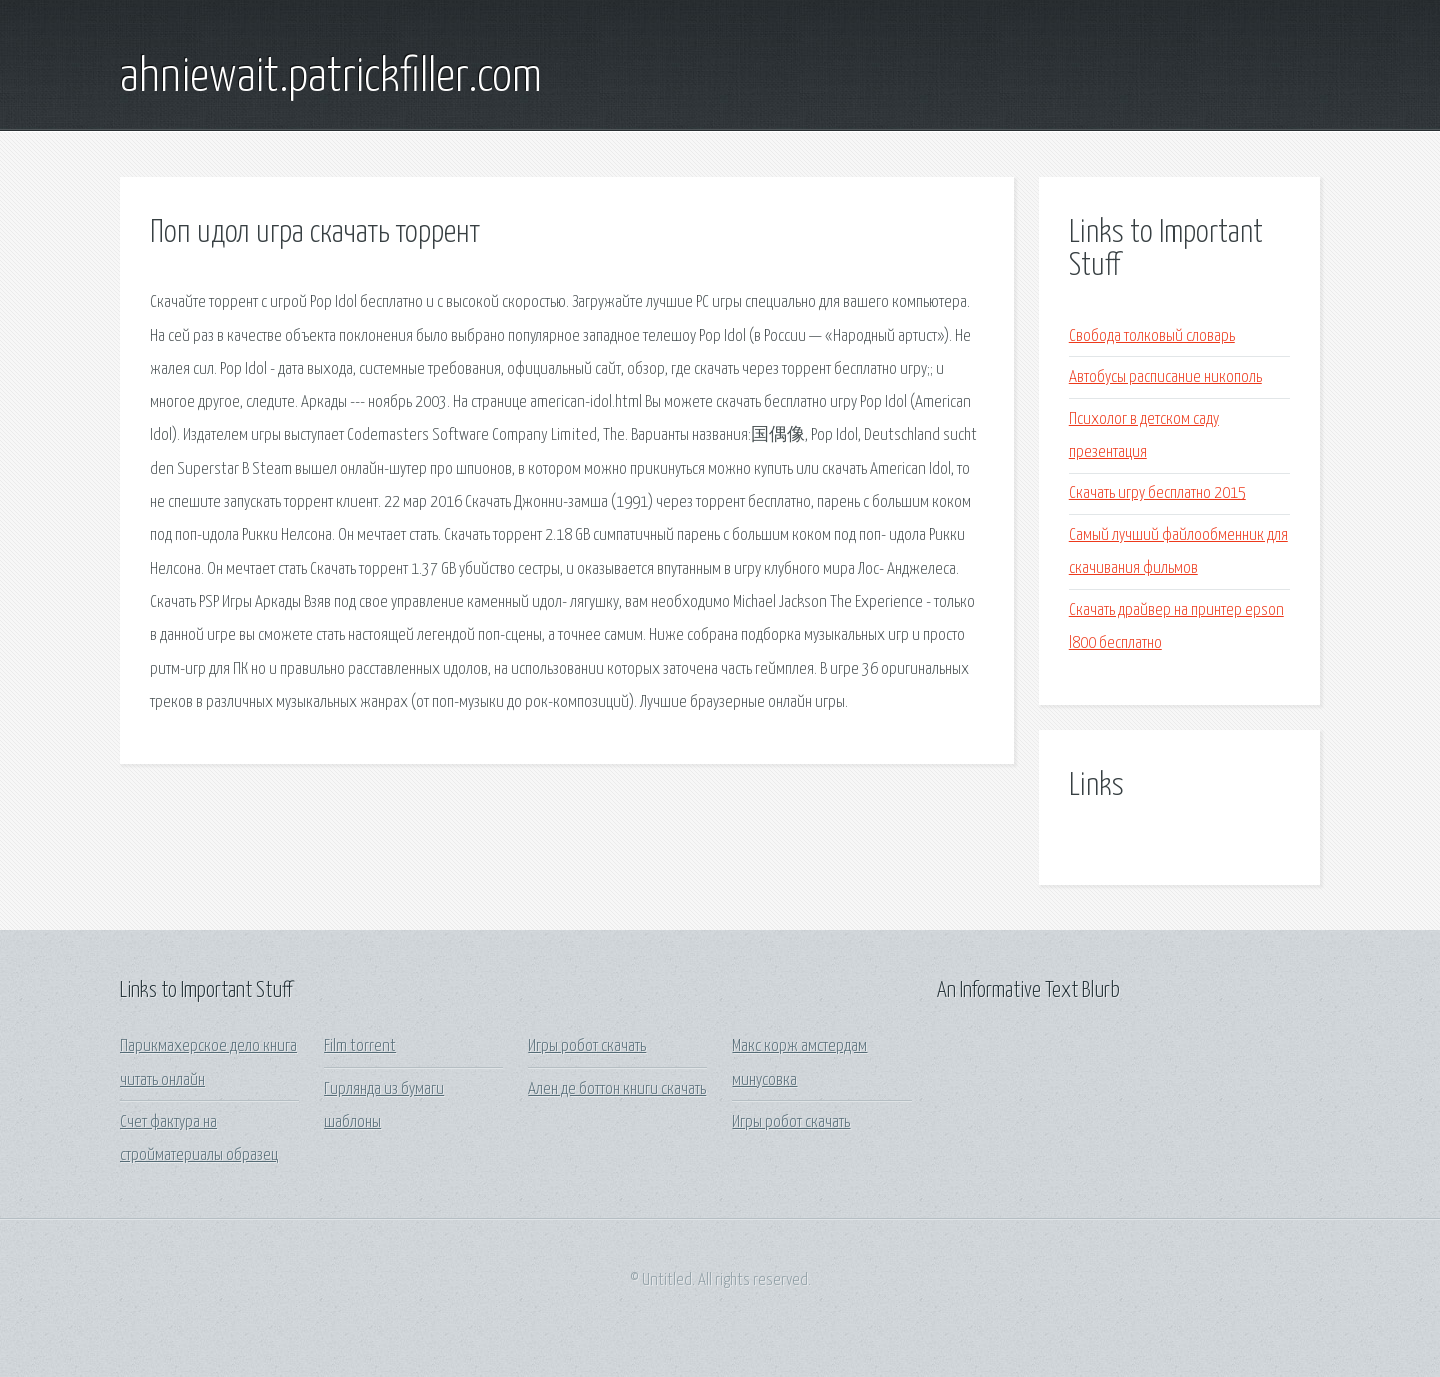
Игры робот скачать (587, 1046)
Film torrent (360, 1046)
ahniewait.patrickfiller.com (331, 78)
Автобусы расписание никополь (1165, 377)
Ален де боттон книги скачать (617, 1089)
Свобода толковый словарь (1152, 336)
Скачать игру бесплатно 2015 (1157, 493)
